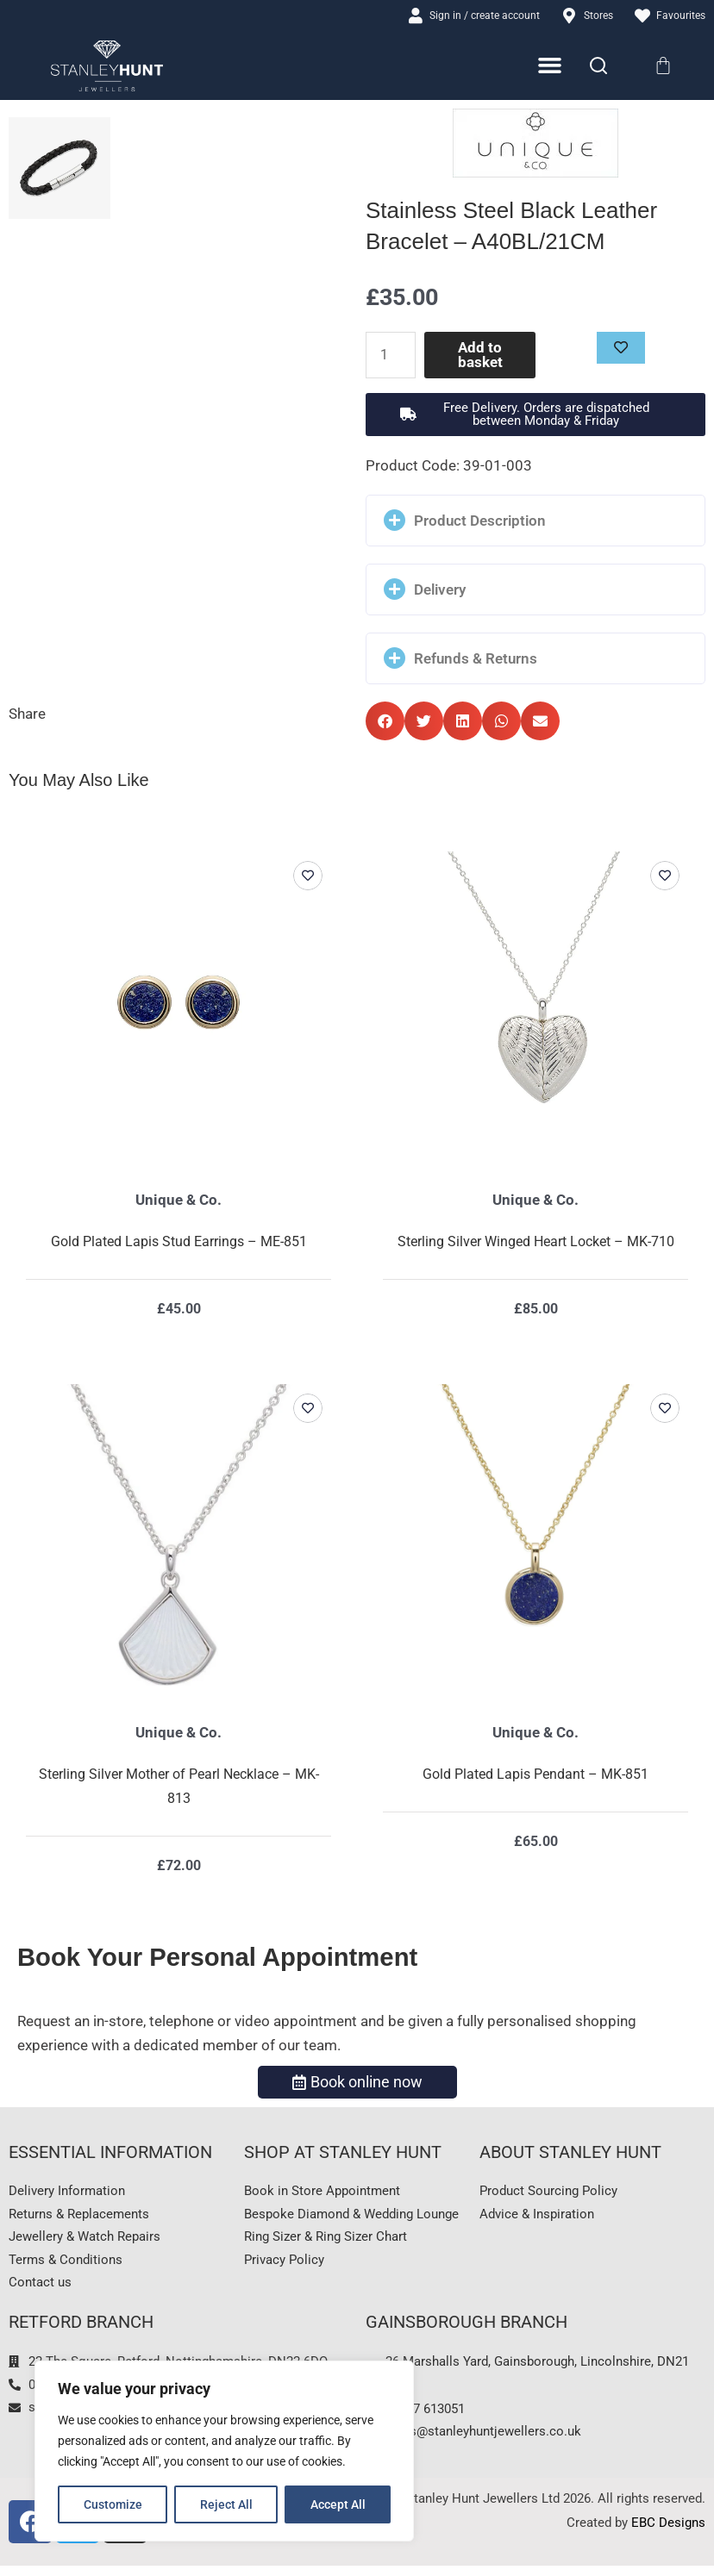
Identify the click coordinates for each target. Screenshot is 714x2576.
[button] (535, 415)
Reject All (226, 2504)
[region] (224, 2451)
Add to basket (481, 355)
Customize (113, 2504)
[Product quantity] (392, 356)
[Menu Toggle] (550, 66)
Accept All (338, 2504)
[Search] (598, 67)
